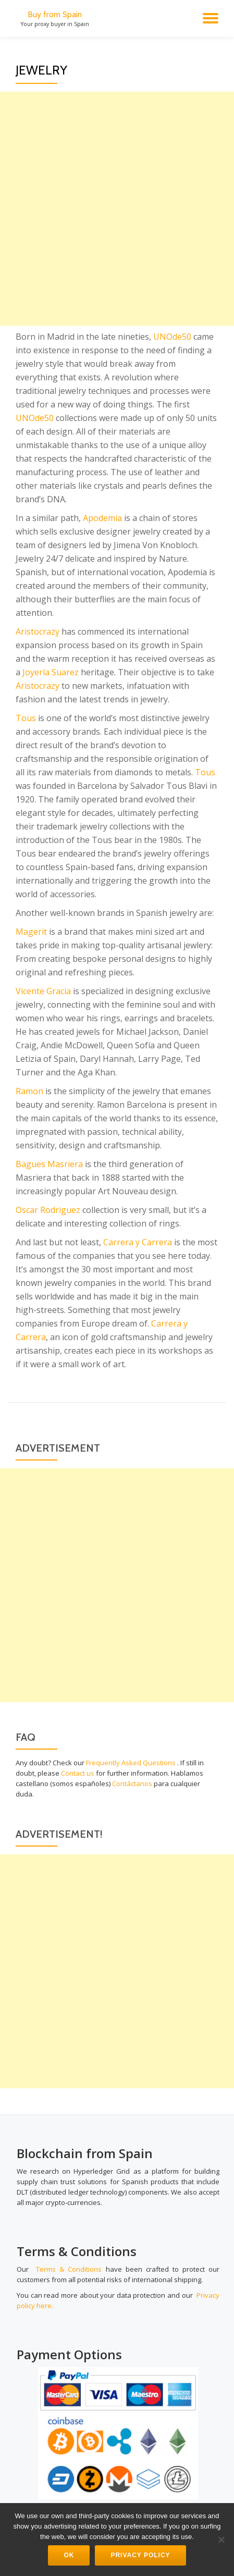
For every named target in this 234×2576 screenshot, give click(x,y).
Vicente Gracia (43, 991)
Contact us (77, 1773)
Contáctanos (132, 1783)
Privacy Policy (140, 2555)
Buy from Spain (55, 14)
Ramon (29, 1091)
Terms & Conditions (69, 2269)
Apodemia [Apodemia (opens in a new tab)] (102, 518)
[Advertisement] (117, 209)
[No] (221, 2539)
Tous (26, 718)
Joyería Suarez (50, 672)
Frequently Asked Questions (130, 1762)
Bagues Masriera (49, 1164)
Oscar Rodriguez (48, 1210)
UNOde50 (172, 336)
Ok (69, 2555)
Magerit (31, 931)
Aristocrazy (37, 631)
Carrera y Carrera (137, 1242)
